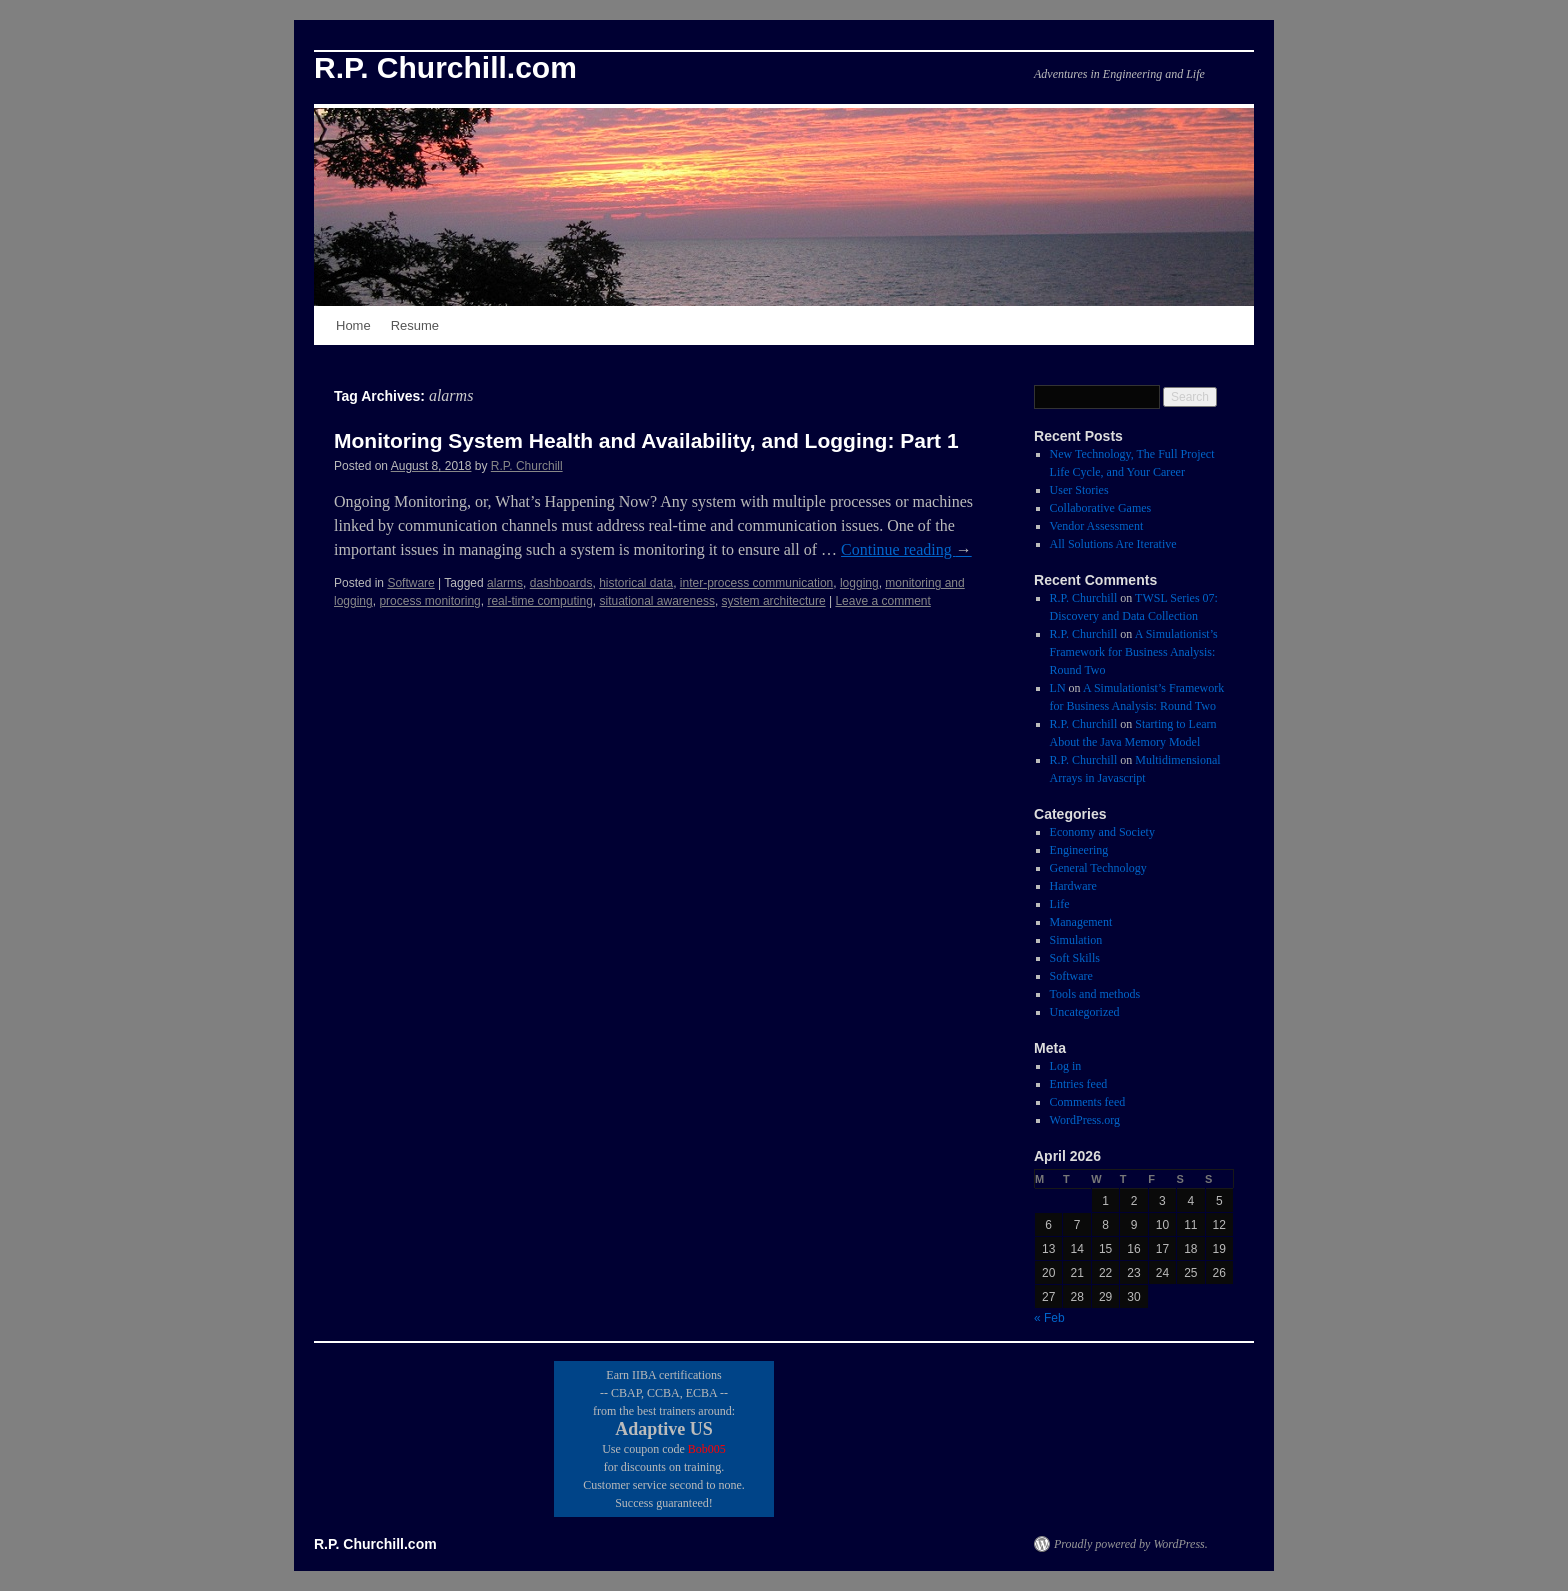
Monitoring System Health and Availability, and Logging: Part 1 (646, 440)
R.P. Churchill (527, 466)
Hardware (1073, 886)
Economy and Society (1102, 832)
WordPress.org (1085, 1120)
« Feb (1049, 1318)
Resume (415, 325)
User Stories (1079, 490)
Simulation (1076, 940)
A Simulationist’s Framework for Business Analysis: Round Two (1134, 652)
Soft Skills (1075, 958)
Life (1060, 904)
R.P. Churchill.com (445, 67)
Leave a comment (882, 601)
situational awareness (656, 601)
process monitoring (429, 601)
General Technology (1098, 868)
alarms (505, 583)
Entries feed (1079, 1084)
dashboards (561, 583)
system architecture (774, 601)
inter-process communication (756, 583)
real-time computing (539, 601)
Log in (1066, 1066)
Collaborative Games (1101, 508)
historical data (636, 583)
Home (353, 325)
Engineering (1079, 850)
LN (1058, 688)
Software (410, 583)
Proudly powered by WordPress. (1131, 1544)
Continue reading (906, 549)
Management (1081, 922)
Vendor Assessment (1097, 526)
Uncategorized (1085, 1012)
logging (859, 583)
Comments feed (1088, 1102)
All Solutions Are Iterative (1113, 544)
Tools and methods (1095, 994)
